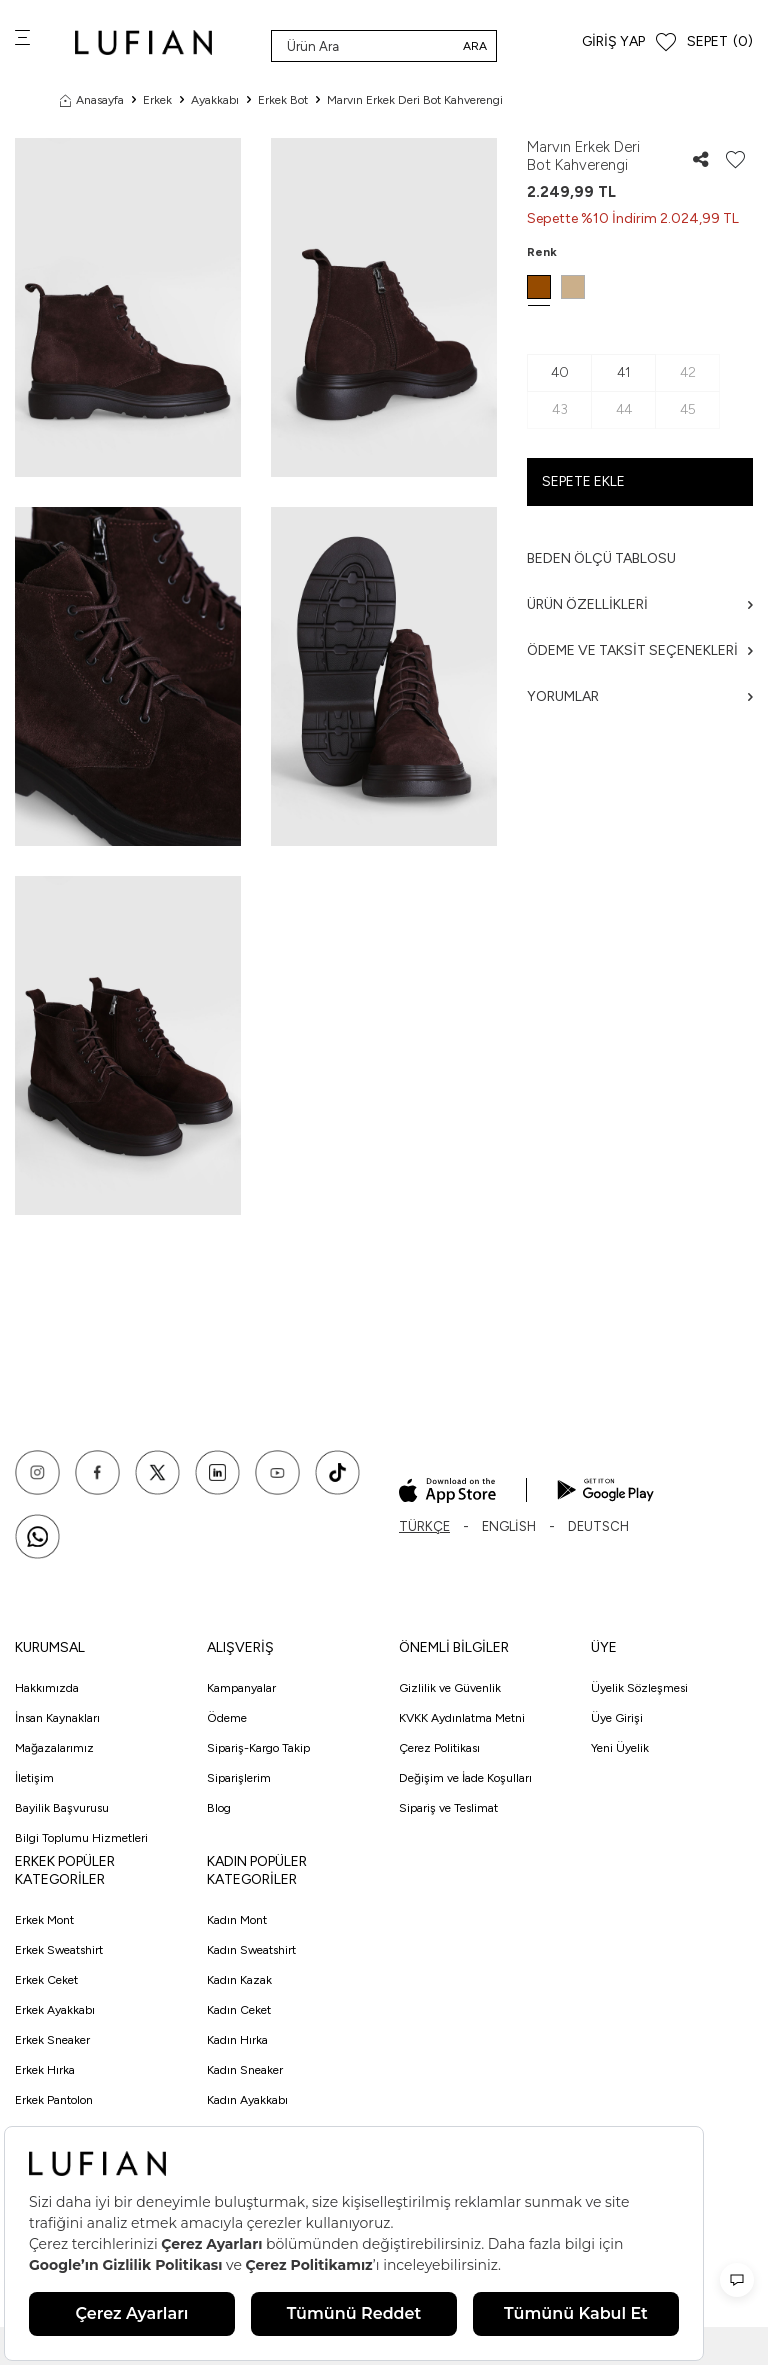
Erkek (157, 100)
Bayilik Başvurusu (62, 1808)
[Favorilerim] (666, 42)
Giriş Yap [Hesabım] (613, 41)
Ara (475, 46)
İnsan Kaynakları (57, 1718)
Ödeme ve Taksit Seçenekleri (640, 650)
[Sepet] (720, 42)
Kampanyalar (241, 1688)
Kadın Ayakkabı (247, 2100)
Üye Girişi (617, 1718)
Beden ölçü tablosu (601, 558)
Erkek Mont (44, 1920)
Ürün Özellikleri (640, 604)
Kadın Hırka (237, 2040)
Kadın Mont (237, 1920)
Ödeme (227, 1718)
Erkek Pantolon (54, 2100)
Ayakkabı (215, 100)
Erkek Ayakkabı (55, 2010)
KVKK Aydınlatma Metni (462, 1718)
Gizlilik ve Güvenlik (450, 1688)
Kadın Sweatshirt (251, 1950)
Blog (219, 1808)
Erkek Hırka (45, 2070)
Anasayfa (92, 100)
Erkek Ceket (46, 1980)
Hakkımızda (47, 1688)
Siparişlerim (239, 1778)
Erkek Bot (283, 100)
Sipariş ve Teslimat (448, 1808)
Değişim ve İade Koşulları (465, 1778)
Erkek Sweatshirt (59, 1950)
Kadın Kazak (239, 1980)
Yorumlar (640, 696)
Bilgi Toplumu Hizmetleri (81, 1838)
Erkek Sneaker (52, 2040)
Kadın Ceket (239, 2010)
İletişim (34, 1778)
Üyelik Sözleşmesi (639, 1688)
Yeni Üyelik (620, 1748)
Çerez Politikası (439, 1748)
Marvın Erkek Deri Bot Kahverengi (415, 100)
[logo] (143, 42)
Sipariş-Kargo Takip (258, 1748)
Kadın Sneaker (245, 2070)
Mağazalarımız (54, 1748)
